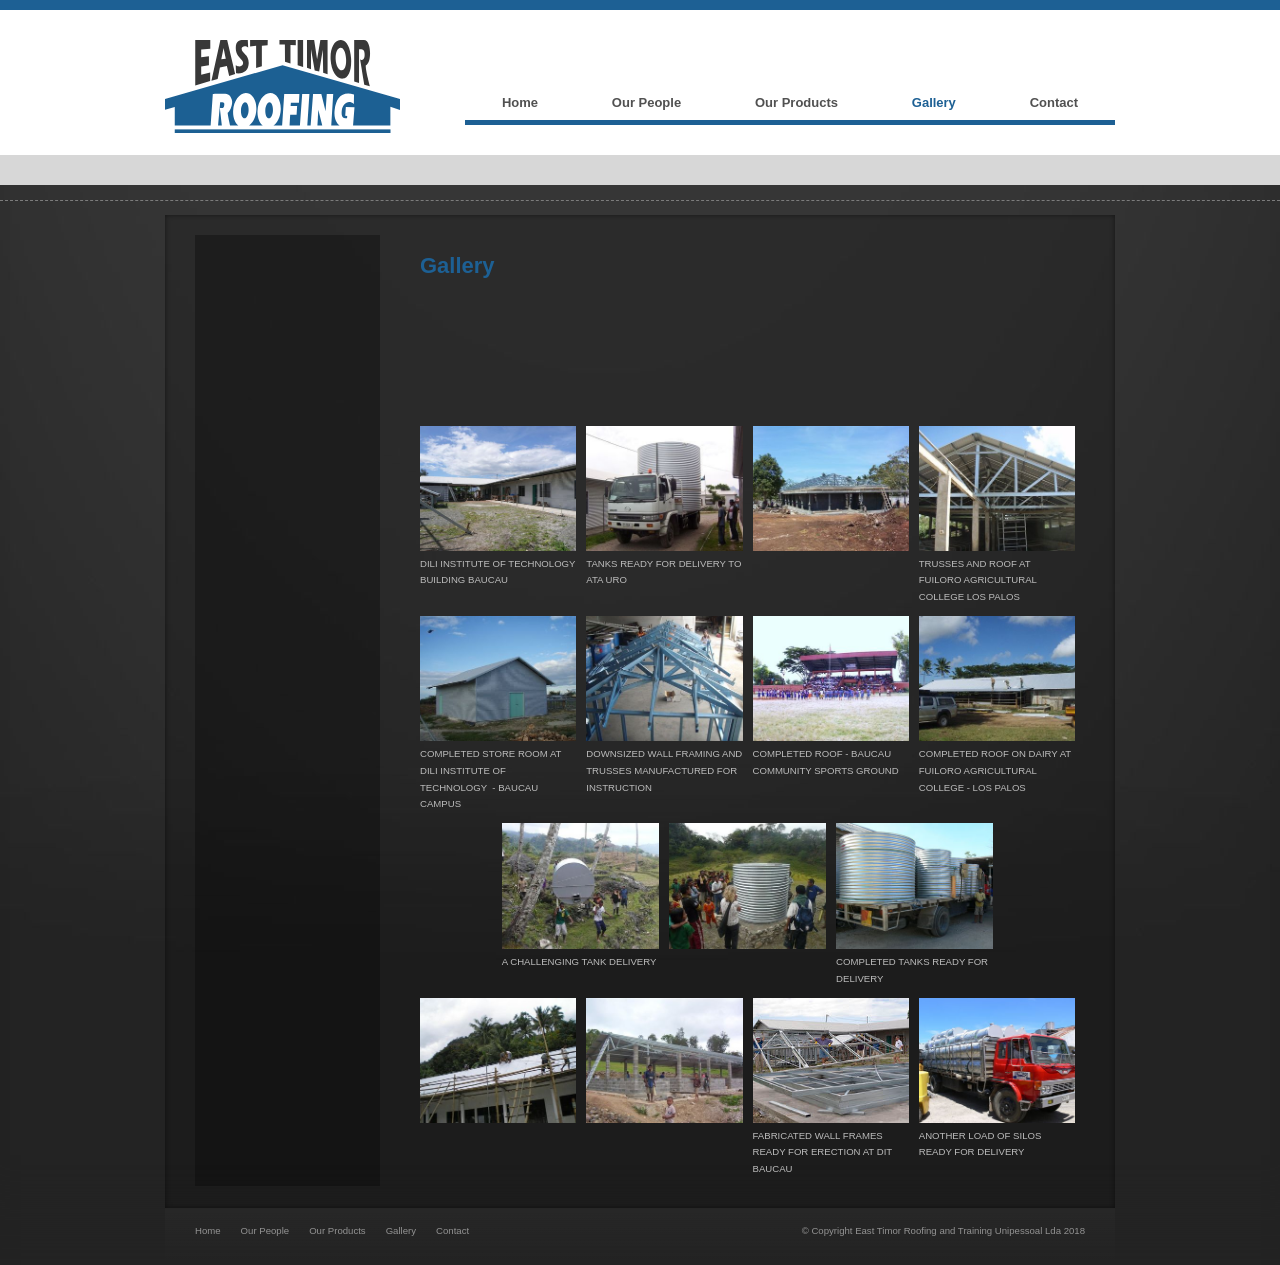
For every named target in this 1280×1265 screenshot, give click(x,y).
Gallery (401, 1230)
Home (208, 1230)
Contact (452, 1230)
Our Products (337, 1230)
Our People (265, 1230)
